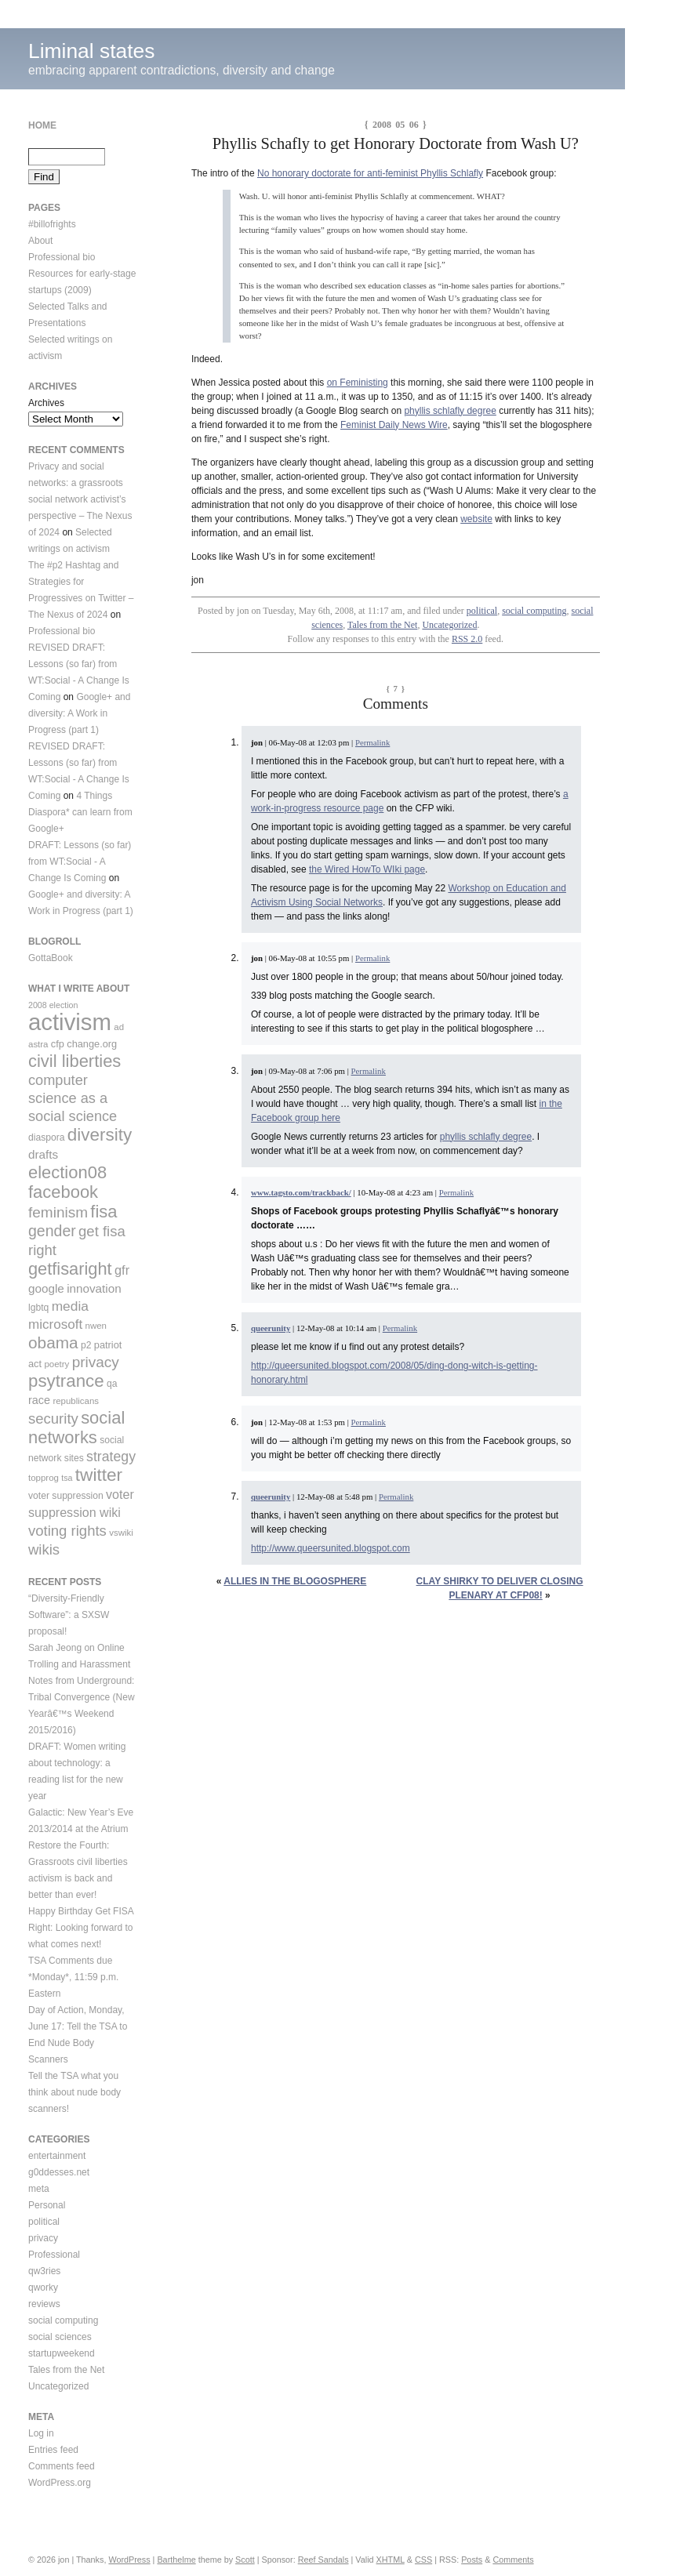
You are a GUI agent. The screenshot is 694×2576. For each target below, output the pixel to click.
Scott (245, 2559)
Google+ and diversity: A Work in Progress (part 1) (79, 713)
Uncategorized (449, 624)
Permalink (372, 742)
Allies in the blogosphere (294, 1581)
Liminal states (91, 51)
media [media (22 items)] (70, 1306)
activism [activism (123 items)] (69, 1022)
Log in (41, 2433)
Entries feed (53, 2449)
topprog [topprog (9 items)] (43, 1477)
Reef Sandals (323, 2559)
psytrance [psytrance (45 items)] (66, 1381)
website (476, 518)
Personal (46, 2205)
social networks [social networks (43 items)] (76, 1427)
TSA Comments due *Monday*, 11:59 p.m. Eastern (73, 1977)
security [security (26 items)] (53, 1418)
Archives (46, 402)
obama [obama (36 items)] (53, 1342)
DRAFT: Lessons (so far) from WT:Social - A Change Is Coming (79, 861)
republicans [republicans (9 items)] (76, 1401)
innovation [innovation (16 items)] (94, 1288)
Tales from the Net (382, 624)
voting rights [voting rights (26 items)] (67, 1530)
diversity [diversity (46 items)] (99, 1135)
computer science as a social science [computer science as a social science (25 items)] (72, 1098)
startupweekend (61, 2353)
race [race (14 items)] (39, 1400)
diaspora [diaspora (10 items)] (46, 1137)
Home (42, 125)
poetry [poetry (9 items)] (56, 1364)
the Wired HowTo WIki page (367, 869)
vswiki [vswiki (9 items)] (121, 1532)
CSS (423, 2559)
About (40, 240)
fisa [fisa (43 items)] (103, 1211)
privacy (43, 2238)
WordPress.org (59, 2482)
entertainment (56, 2155)
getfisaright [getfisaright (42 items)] (70, 1269)
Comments (512, 2559)
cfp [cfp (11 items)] (57, 1044)
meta (38, 2188)
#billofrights (52, 224)
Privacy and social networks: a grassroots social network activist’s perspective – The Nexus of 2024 (80, 499)
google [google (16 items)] (46, 1288)
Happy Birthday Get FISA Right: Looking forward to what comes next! (81, 1928)
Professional (54, 2254)
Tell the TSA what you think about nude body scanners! (74, 2092)
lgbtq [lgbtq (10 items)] (38, 1307)
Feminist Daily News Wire (394, 424)
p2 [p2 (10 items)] (86, 1345)
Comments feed (61, 2466)
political (482, 610)
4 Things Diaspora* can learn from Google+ (80, 812)
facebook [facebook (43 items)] (63, 1192)
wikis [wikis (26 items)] (44, 1549)
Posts (471, 2559)
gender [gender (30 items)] (52, 1230)
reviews (44, 2303)
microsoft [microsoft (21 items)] (55, 1324)
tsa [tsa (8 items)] (66, 1477)
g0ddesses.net (58, 2172)
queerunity (270, 1328)
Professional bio (61, 257)
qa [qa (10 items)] (112, 1383)
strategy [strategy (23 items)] (111, 1456)
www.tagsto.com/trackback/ (301, 1192)
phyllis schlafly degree (450, 410)
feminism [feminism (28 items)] (58, 1212)
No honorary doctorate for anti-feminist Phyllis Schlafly (370, 173)
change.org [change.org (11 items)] (92, 1044)
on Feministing (357, 382)
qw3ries (44, 2271)
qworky (43, 2287)
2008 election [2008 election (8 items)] (53, 1005)
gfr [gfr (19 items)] (121, 1270)
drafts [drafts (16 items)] (43, 1154)
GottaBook (50, 957)
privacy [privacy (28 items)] (95, 1362)
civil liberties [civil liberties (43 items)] (74, 1061)
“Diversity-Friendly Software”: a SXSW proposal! (68, 1615)
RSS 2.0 (467, 638)
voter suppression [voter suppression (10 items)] (66, 1495)
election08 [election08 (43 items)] (67, 1172)
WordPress (129, 2559)
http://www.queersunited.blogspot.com (330, 1548)
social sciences (60, 2336)
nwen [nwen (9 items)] (96, 1325)
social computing (534, 610)
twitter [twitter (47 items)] (98, 1475)
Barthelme (176, 2559)
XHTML (390, 2559)
